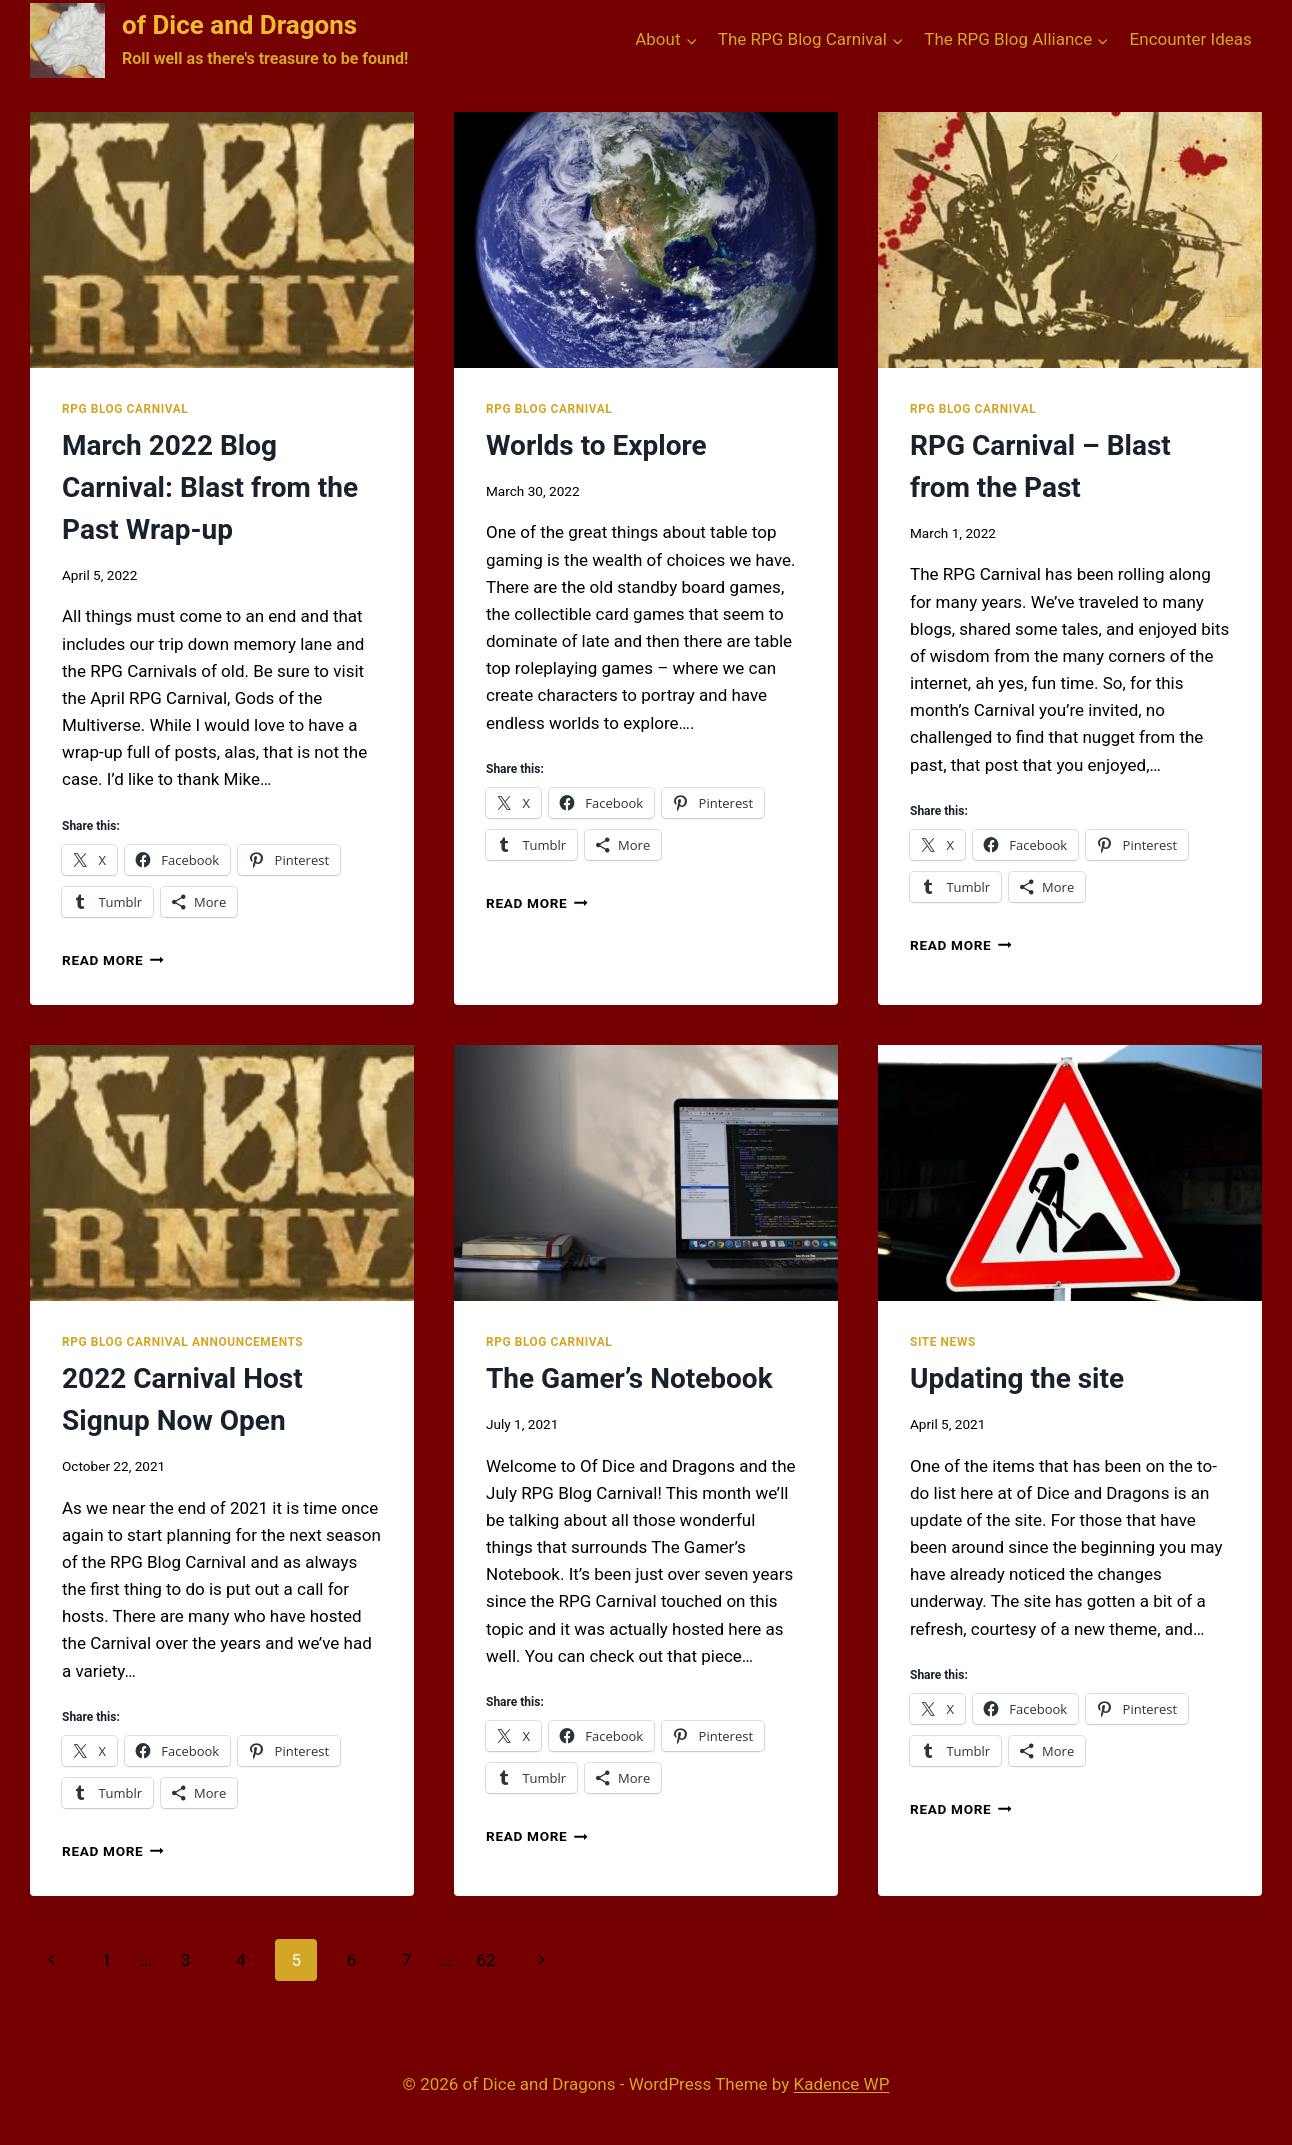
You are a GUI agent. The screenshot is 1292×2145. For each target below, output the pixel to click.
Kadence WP (842, 2084)
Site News (943, 1342)
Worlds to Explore (596, 445)
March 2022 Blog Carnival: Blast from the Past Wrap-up (210, 487)
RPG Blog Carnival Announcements (182, 1342)
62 (485, 1960)
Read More (113, 960)
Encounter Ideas (1191, 39)
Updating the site (1017, 1378)
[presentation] (222, 240)
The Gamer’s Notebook (629, 1378)
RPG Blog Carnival (125, 409)
